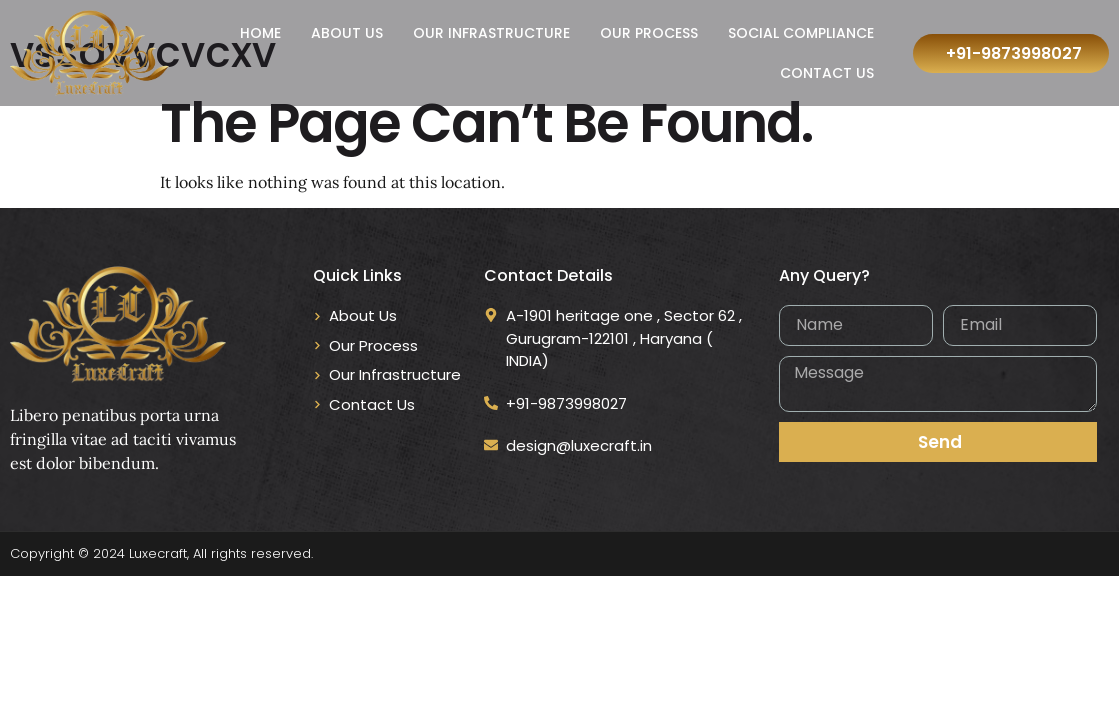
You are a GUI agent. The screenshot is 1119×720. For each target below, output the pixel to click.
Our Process (649, 33)
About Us (347, 33)
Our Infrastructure (491, 33)
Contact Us (827, 73)
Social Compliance (801, 33)
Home (260, 33)
